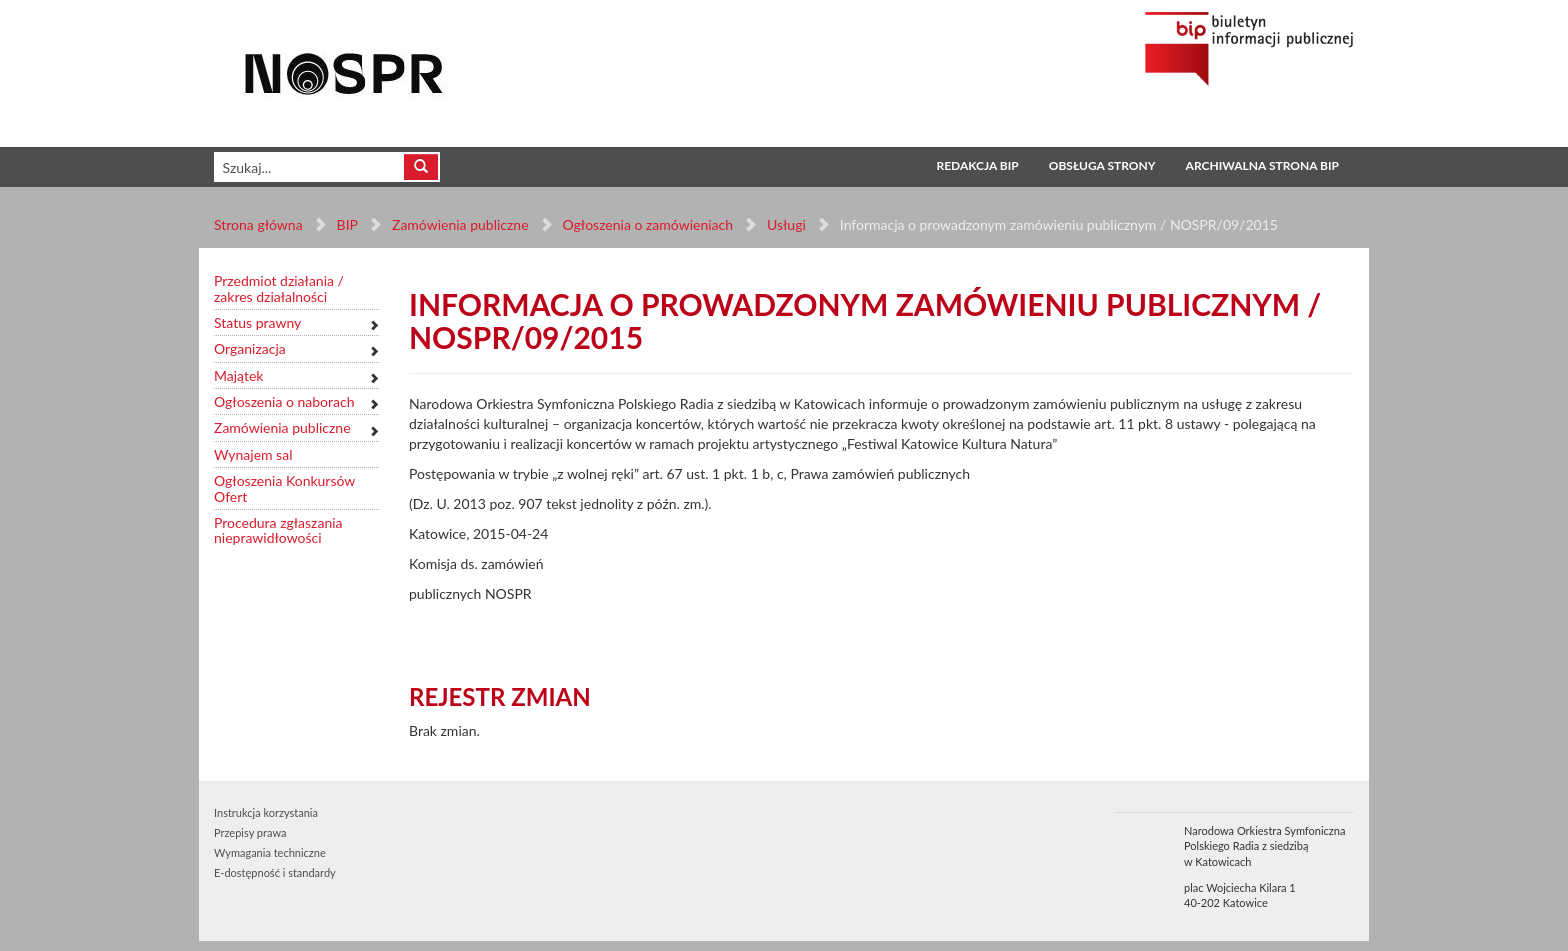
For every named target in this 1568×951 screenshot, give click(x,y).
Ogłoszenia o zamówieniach (647, 224)
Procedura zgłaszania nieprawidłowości (278, 530)
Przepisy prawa (250, 832)
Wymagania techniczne (270, 852)
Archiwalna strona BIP (1262, 165)
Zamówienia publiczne (460, 224)
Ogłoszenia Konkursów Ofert (284, 488)
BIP (347, 224)
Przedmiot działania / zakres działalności (279, 288)
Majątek (238, 375)
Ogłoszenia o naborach (284, 401)
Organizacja (250, 348)
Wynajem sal (253, 454)
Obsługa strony (1102, 165)
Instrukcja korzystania (266, 812)
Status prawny (257, 322)
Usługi (786, 224)
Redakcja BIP (977, 165)
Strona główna (258, 224)
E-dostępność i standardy (275, 872)
